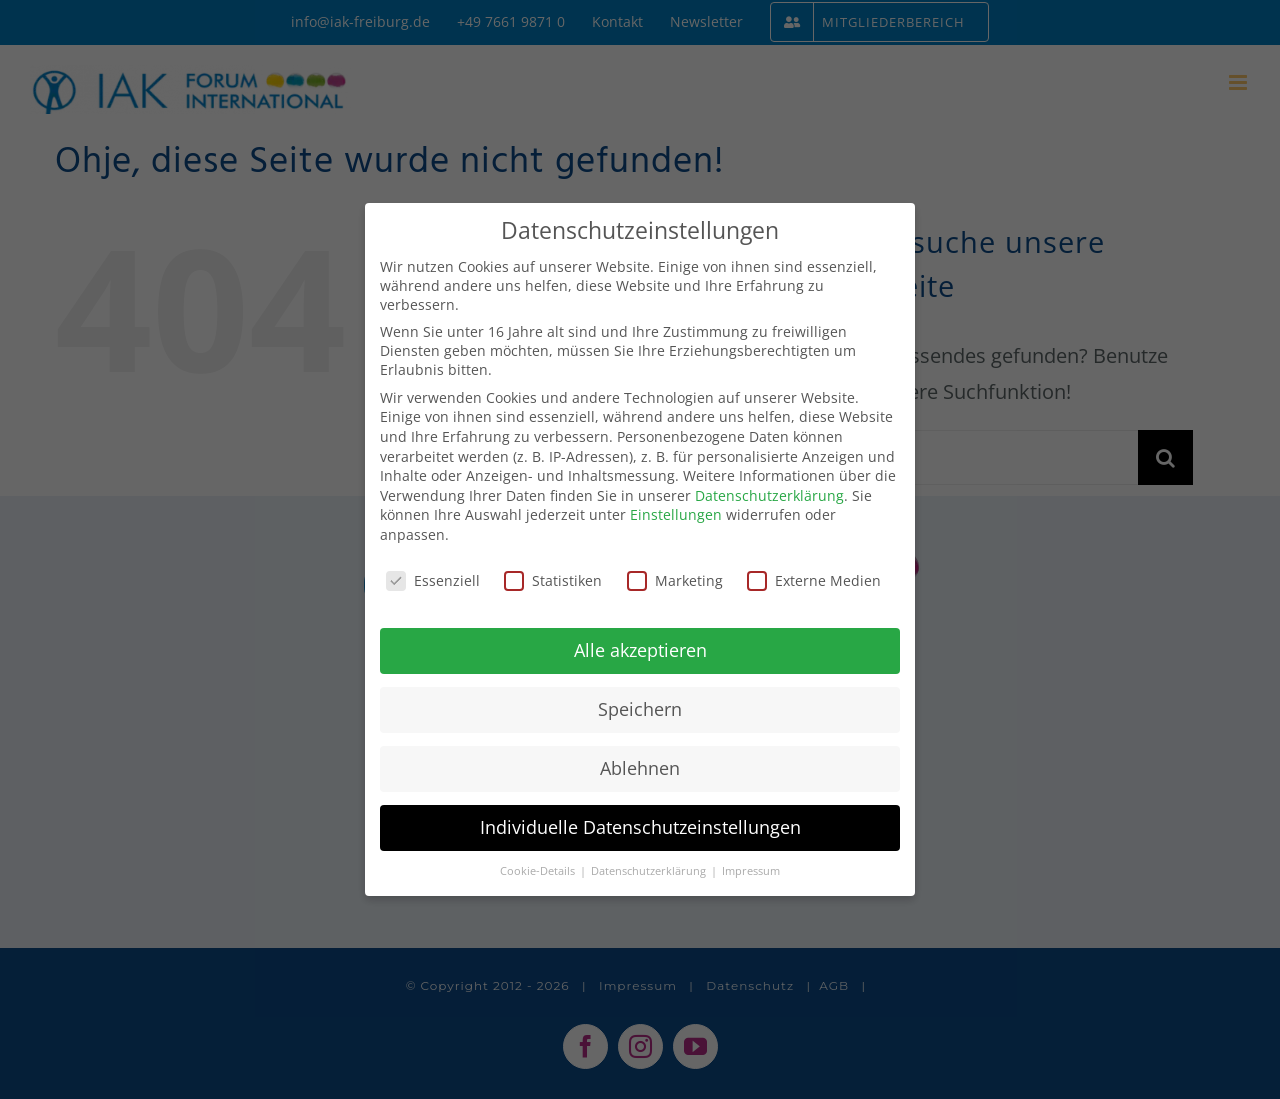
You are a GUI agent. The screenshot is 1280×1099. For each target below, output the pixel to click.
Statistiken (553, 580)
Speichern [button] (640, 709)
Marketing (675, 580)
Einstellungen (676, 514)
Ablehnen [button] (640, 768)
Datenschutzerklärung (769, 495)
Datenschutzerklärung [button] (650, 871)
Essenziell (433, 580)
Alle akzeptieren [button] (640, 650)
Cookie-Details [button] (539, 871)
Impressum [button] (751, 871)
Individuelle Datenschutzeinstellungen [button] (640, 827)
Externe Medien (814, 580)
